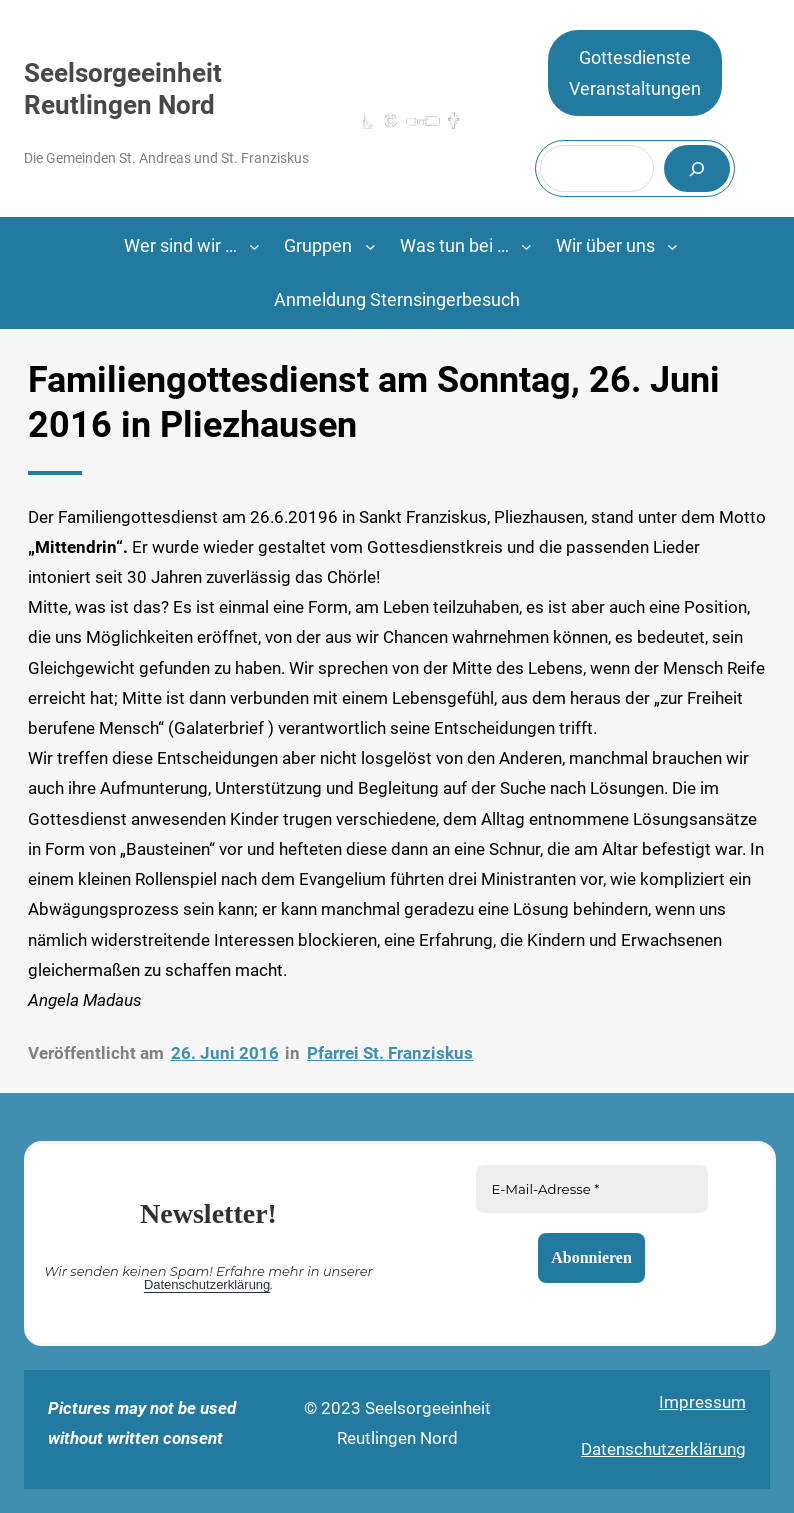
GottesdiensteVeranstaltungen (635, 73)
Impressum (702, 1402)
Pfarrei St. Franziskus (390, 1053)
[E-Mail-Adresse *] (592, 1189)
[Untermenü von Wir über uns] (672, 246)
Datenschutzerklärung (207, 1284)
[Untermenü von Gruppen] (370, 246)
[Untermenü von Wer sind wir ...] (254, 246)
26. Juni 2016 (225, 1053)
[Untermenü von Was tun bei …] (526, 246)
